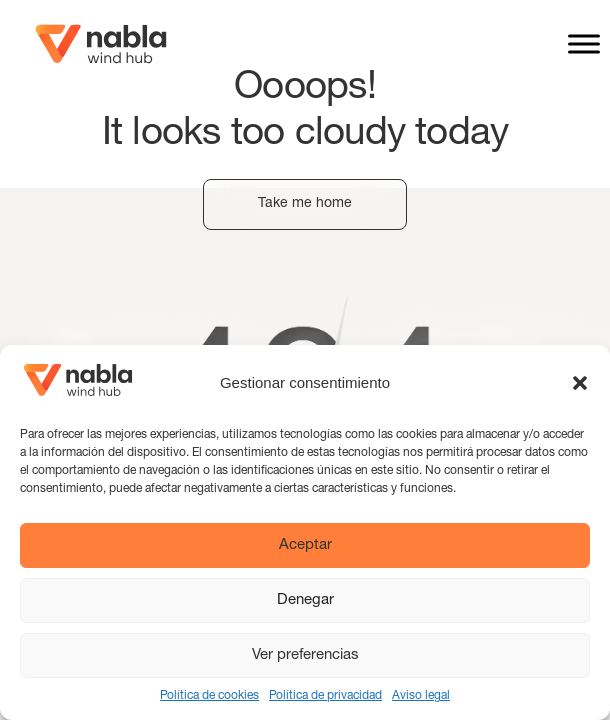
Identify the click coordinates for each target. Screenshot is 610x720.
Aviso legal (421, 696)
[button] (580, 383)
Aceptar (305, 545)
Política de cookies (209, 696)
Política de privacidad (325, 696)
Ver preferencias (305, 655)
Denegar (305, 600)
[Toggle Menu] (584, 43)
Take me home (305, 204)
